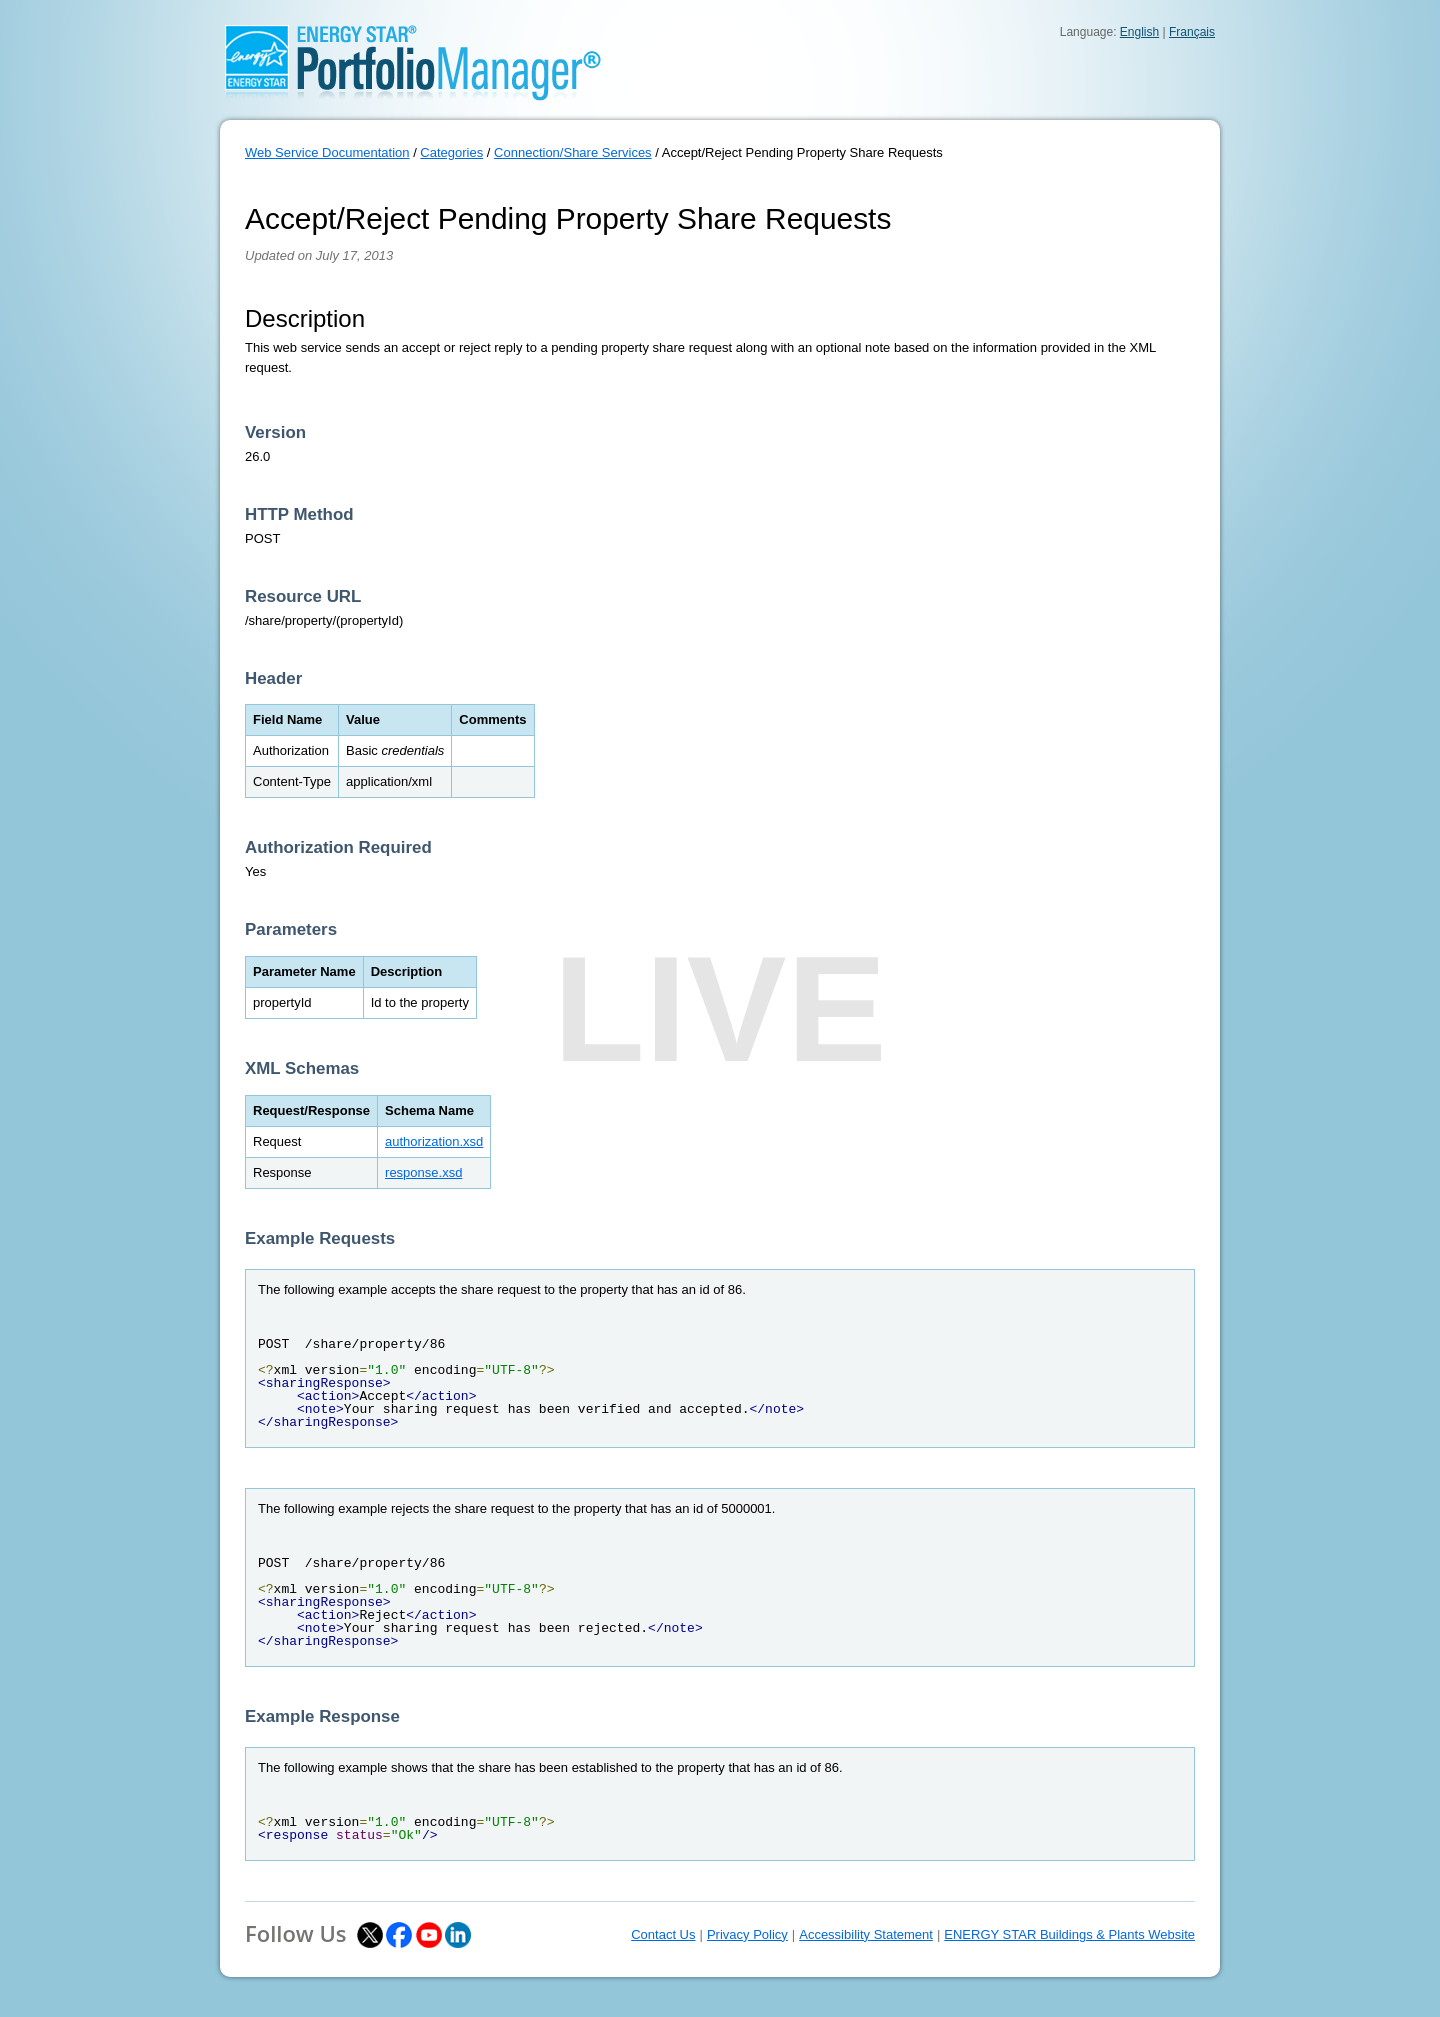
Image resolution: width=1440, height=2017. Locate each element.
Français (1192, 32)
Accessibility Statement (866, 1934)
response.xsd (423, 1172)
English (1139, 32)
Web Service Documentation (327, 152)
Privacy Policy (747, 1934)
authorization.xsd (434, 1141)
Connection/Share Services (573, 152)
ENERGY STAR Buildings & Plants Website (1069, 1934)
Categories (451, 152)
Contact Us (663, 1934)
